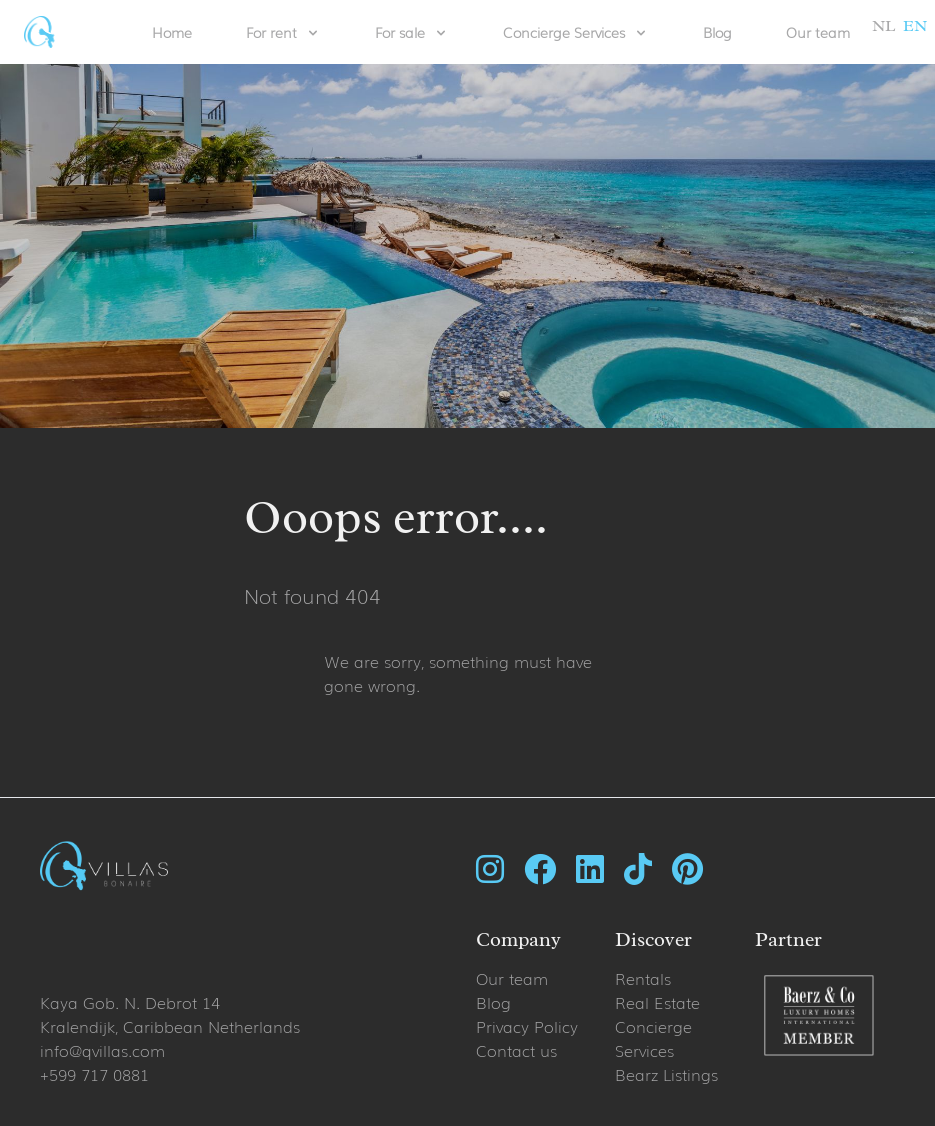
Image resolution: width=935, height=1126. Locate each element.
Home (172, 32)
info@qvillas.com (102, 1050)
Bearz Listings (666, 1074)
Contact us (516, 1050)
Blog (717, 32)
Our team (818, 32)
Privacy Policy (527, 1026)
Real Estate (657, 1002)
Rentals (643, 978)
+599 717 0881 (94, 1074)
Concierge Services (653, 1038)
